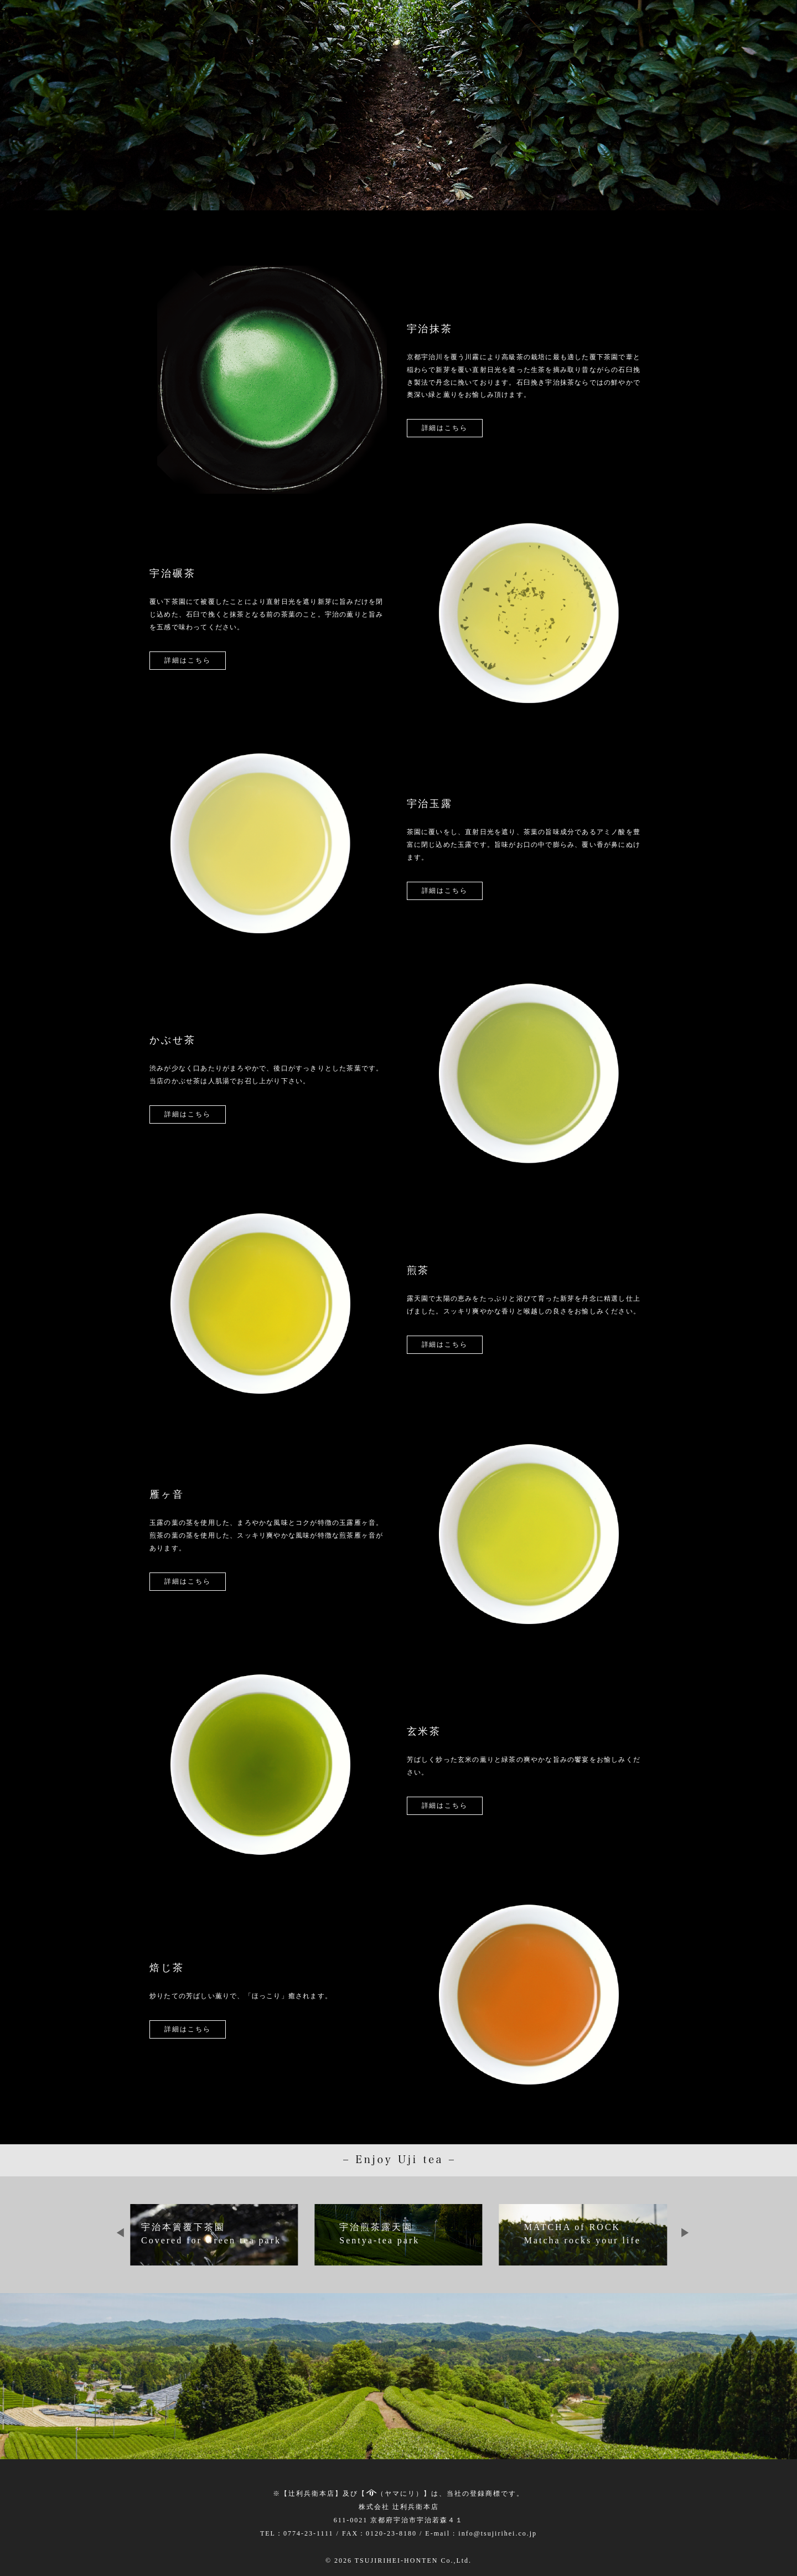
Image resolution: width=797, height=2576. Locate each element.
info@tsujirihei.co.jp (497, 2533)
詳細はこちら (445, 428)
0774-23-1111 (308, 2533)
